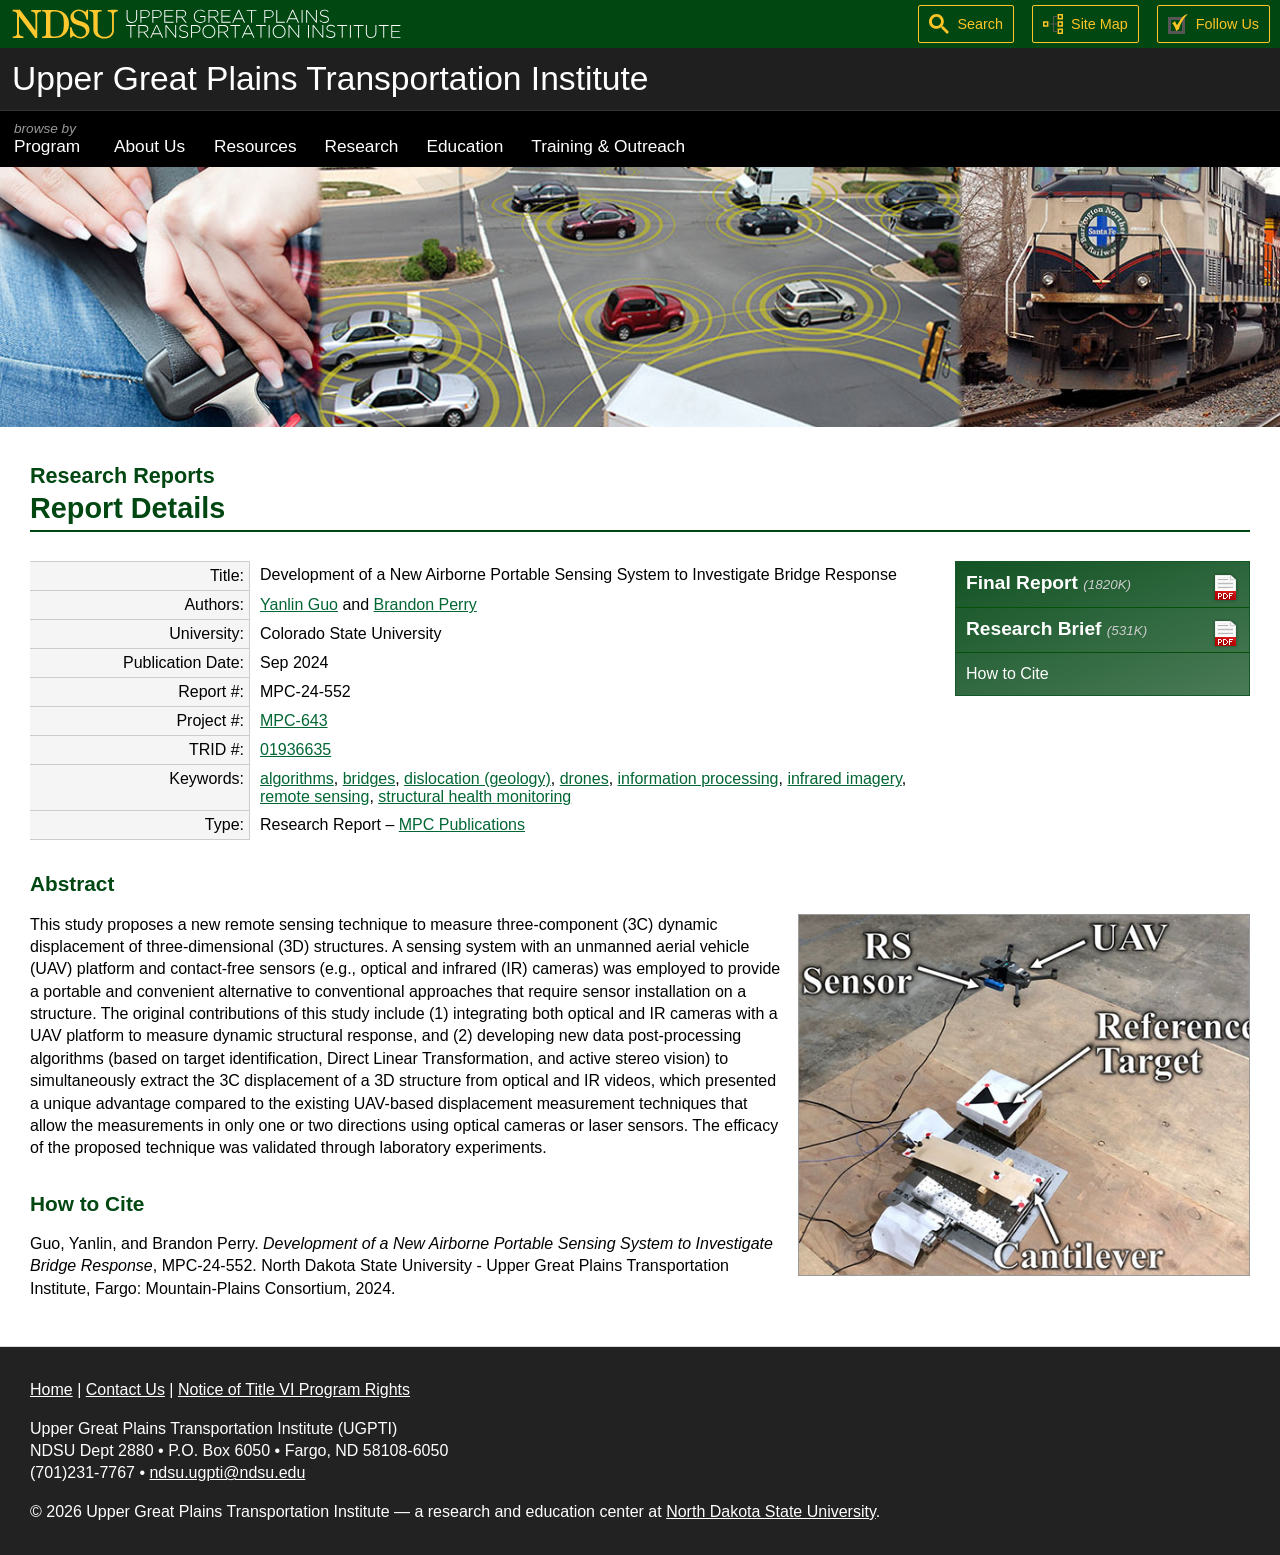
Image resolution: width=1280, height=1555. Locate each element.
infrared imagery (844, 778)
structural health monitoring (474, 796)
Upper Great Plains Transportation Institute (330, 78)
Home (51, 1389)
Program (50, 138)
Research (362, 146)
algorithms (297, 778)
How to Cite (1007, 673)
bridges (369, 778)
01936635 (295, 749)
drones (584, 778)
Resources (255, 146)
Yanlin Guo (299, 604)
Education (464, 146)
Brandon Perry (425, 604)
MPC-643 (294, 720)
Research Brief (1102, 633)
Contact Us (125, 1389)
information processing (698, 778)
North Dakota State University (771, 1511)
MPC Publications (462, 824)
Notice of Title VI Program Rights (294, 1389)
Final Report (1102, 587)
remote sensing (314, 796)
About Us (149, 146)
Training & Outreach (608, 146)
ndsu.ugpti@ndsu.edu (227, 1472)
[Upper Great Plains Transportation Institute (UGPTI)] (206, 22)
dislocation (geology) (477, 778)
